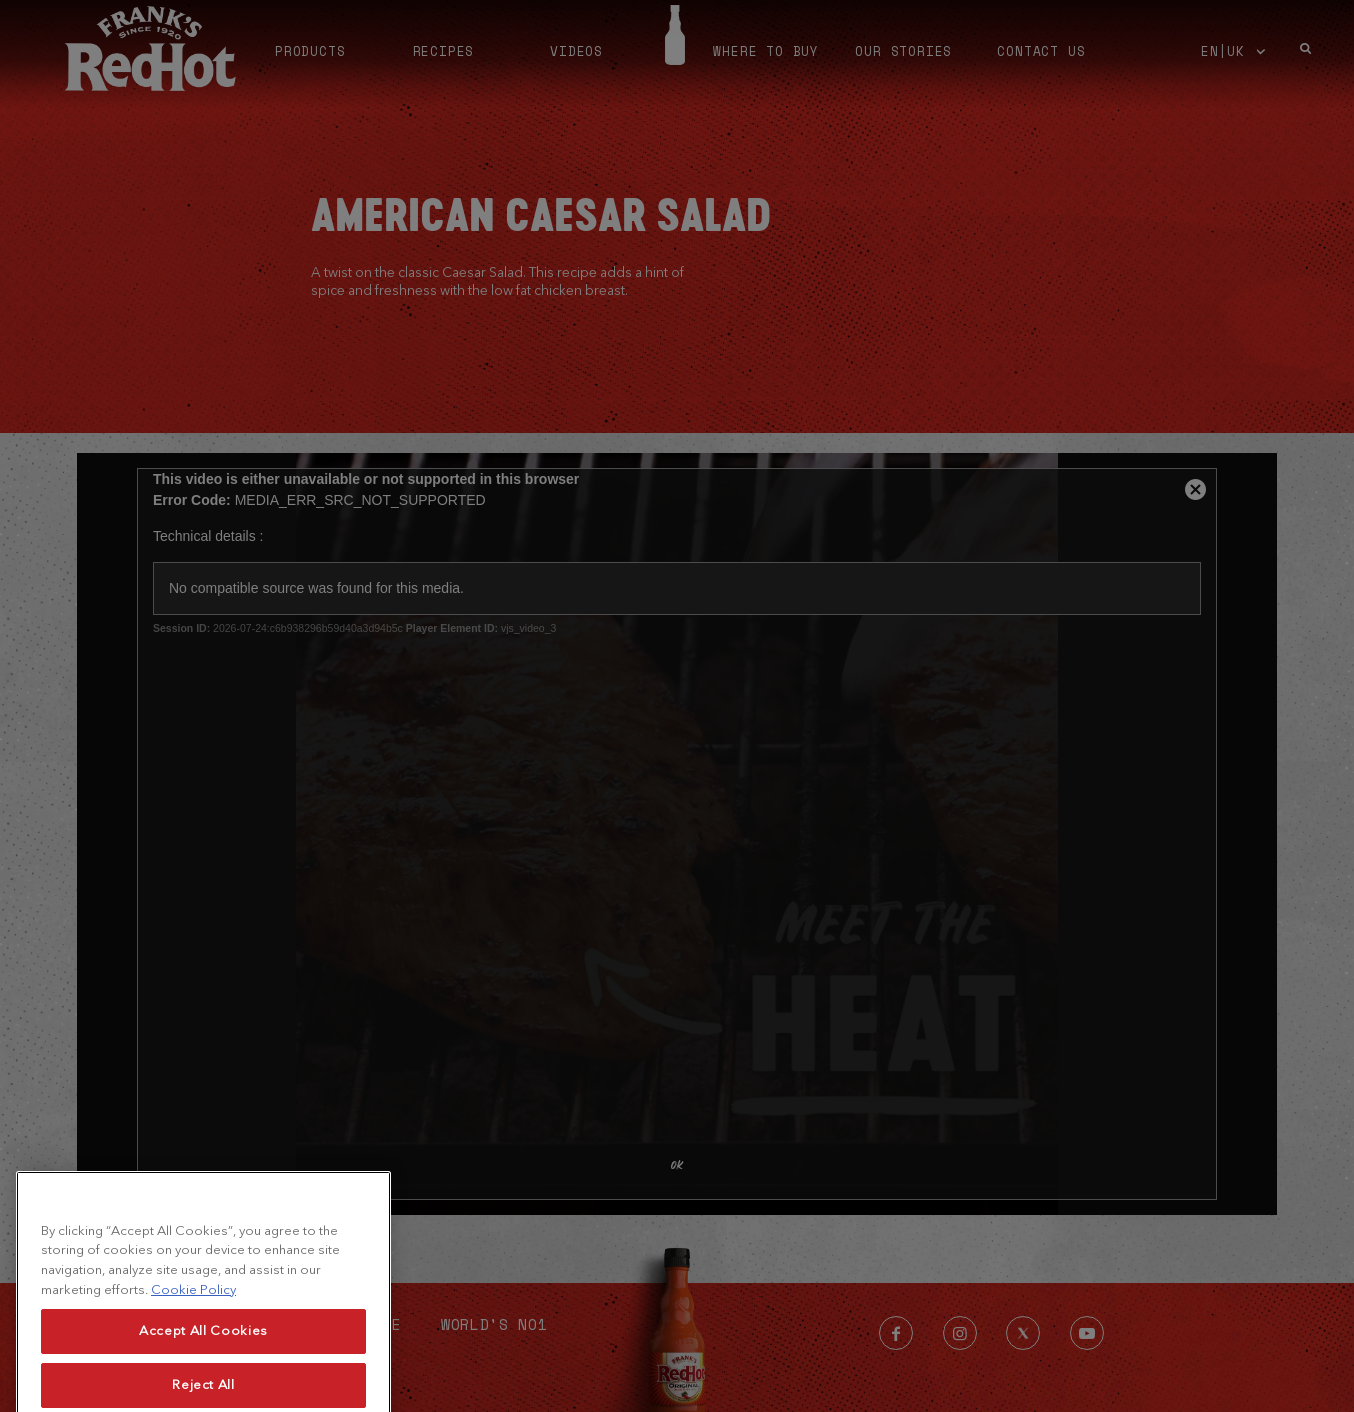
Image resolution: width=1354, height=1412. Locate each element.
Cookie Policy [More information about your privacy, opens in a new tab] (193, 1322)
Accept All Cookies (203, 1364)
